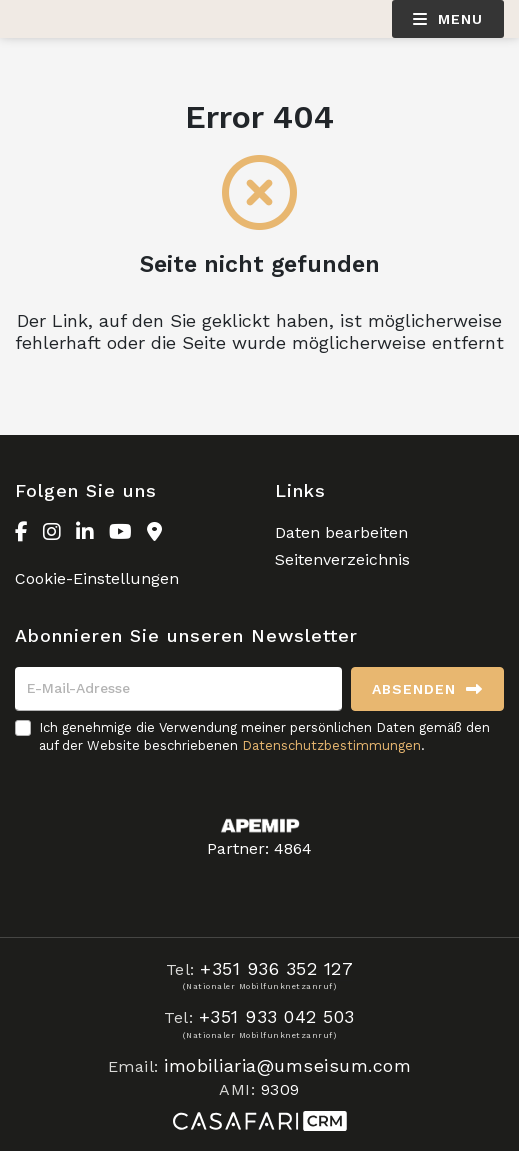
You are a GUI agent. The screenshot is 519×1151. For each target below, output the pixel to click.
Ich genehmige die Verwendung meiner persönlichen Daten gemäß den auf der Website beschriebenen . (264, 736)
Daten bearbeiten (341, 532)
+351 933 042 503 (277, 1016)
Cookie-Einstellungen (97, 578)
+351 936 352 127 (276, 968)
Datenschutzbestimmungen (331, 745)
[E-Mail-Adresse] (178, 689)
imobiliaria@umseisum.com (287, 1065)
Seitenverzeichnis (342, 559)
